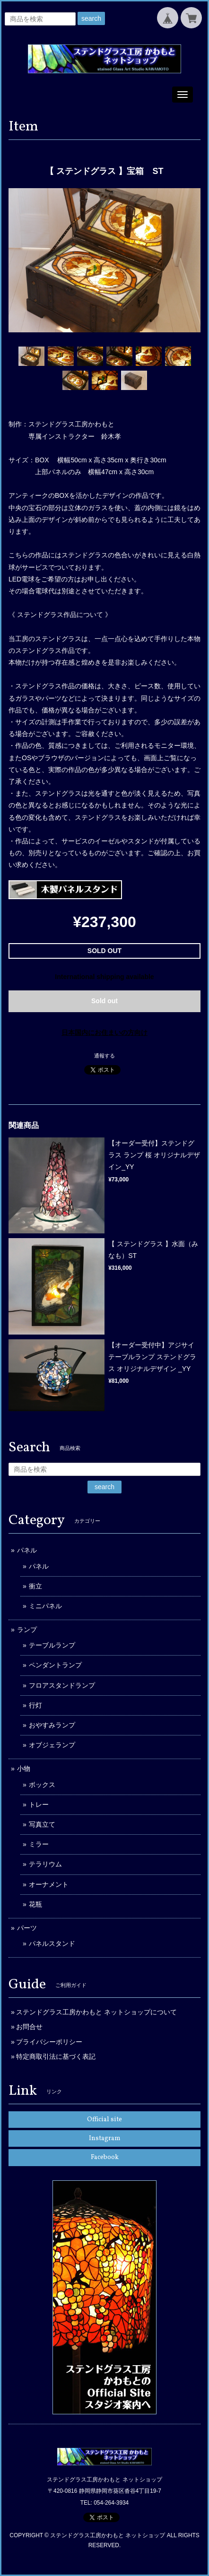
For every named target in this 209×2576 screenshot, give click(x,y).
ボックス (42, 1784)
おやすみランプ (52, 1725)
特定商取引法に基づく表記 (56, 2056)
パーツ (27, 1928)
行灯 (35, 1705)
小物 (23, 1768)
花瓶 (35, 1904)
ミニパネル (45, 1606)
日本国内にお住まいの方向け (104, 1032)
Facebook (105, 2157)
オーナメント (49, 1884)
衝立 (35, 1586)
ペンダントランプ (55, 1665)
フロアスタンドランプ (62, 1685)
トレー (39, 1804)
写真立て (42, 1824)
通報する (104, 1055)
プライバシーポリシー (49, 2042)
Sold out (104, 1001)
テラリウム (45, 1864)
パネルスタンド (52, 1943)
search (91, 18)
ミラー (39, 1844)
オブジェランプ (52, 1745)
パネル (27, 1550)
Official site (104, 2119)
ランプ (27, 1629)
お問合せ (29, 2026)
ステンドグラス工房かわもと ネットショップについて (96, 2012)
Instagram (105, 2138)
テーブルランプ (52, 1645)
